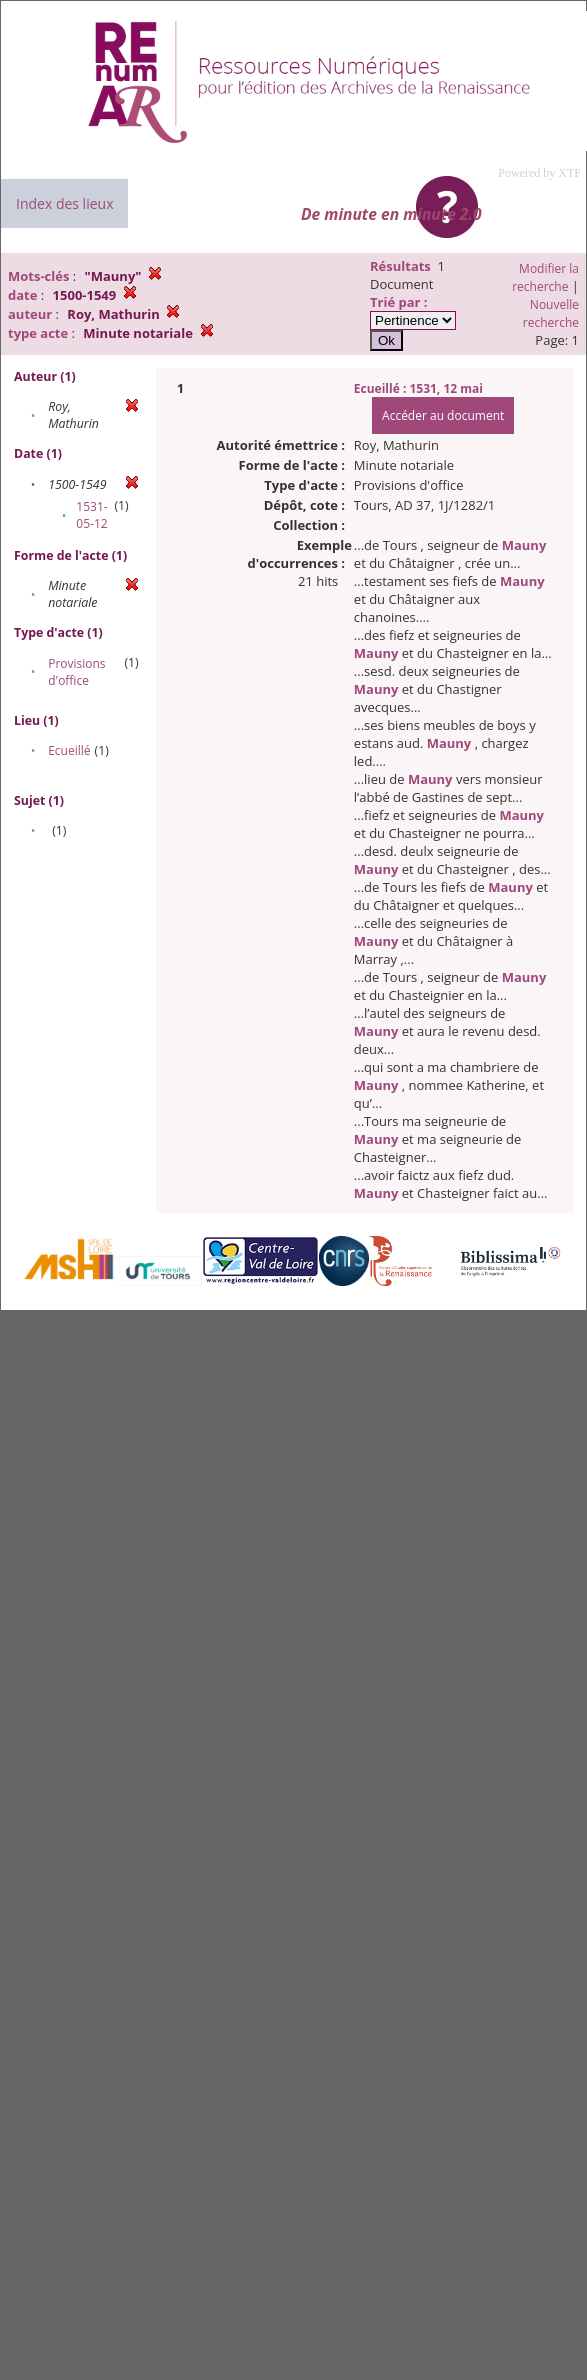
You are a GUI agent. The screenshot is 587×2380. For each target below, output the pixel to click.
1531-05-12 (91, 515)
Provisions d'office (76, 672)
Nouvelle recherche (551, 313)
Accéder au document (443, 415)
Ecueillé (69, 750)
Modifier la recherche (545, 277)
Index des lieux (64, 203)
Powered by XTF (539, 173)
